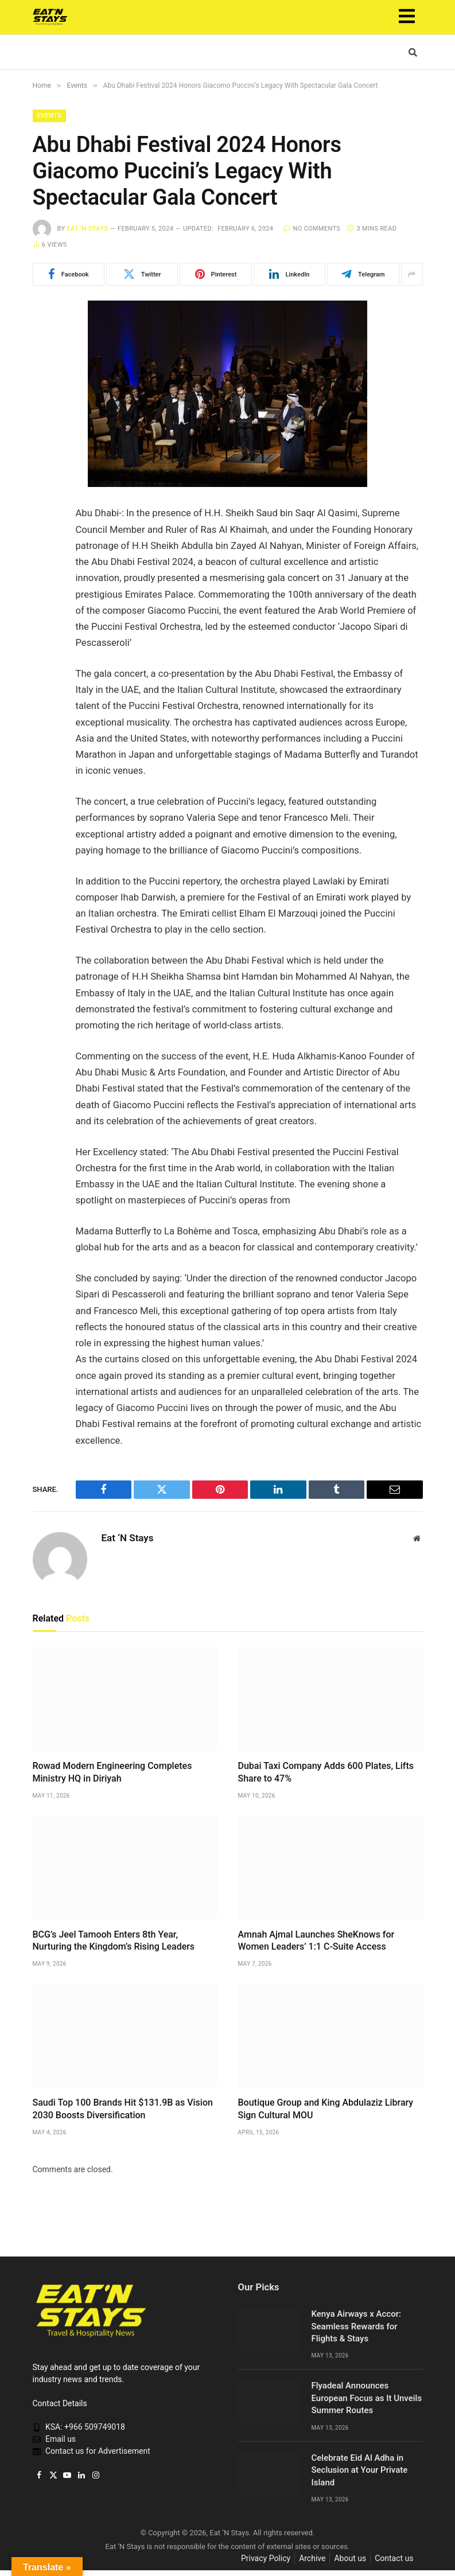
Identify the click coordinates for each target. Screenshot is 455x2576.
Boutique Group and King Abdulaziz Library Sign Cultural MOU (326, 2109)
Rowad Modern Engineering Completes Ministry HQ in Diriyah (112, 1772)
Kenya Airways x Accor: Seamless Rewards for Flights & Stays (356, 2326)
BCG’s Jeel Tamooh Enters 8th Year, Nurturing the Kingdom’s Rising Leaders (114, 1941)
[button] (406, 17)
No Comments (311, 228)
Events (49, 115)
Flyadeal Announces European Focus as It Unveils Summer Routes (367, 2397)
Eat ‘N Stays (87, 228)
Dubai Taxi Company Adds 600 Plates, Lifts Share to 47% (326, 1772)
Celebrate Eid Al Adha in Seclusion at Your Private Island (360, 2470)
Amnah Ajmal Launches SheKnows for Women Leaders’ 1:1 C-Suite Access (316, 1941)
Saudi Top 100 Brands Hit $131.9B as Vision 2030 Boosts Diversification (123, 2109)
